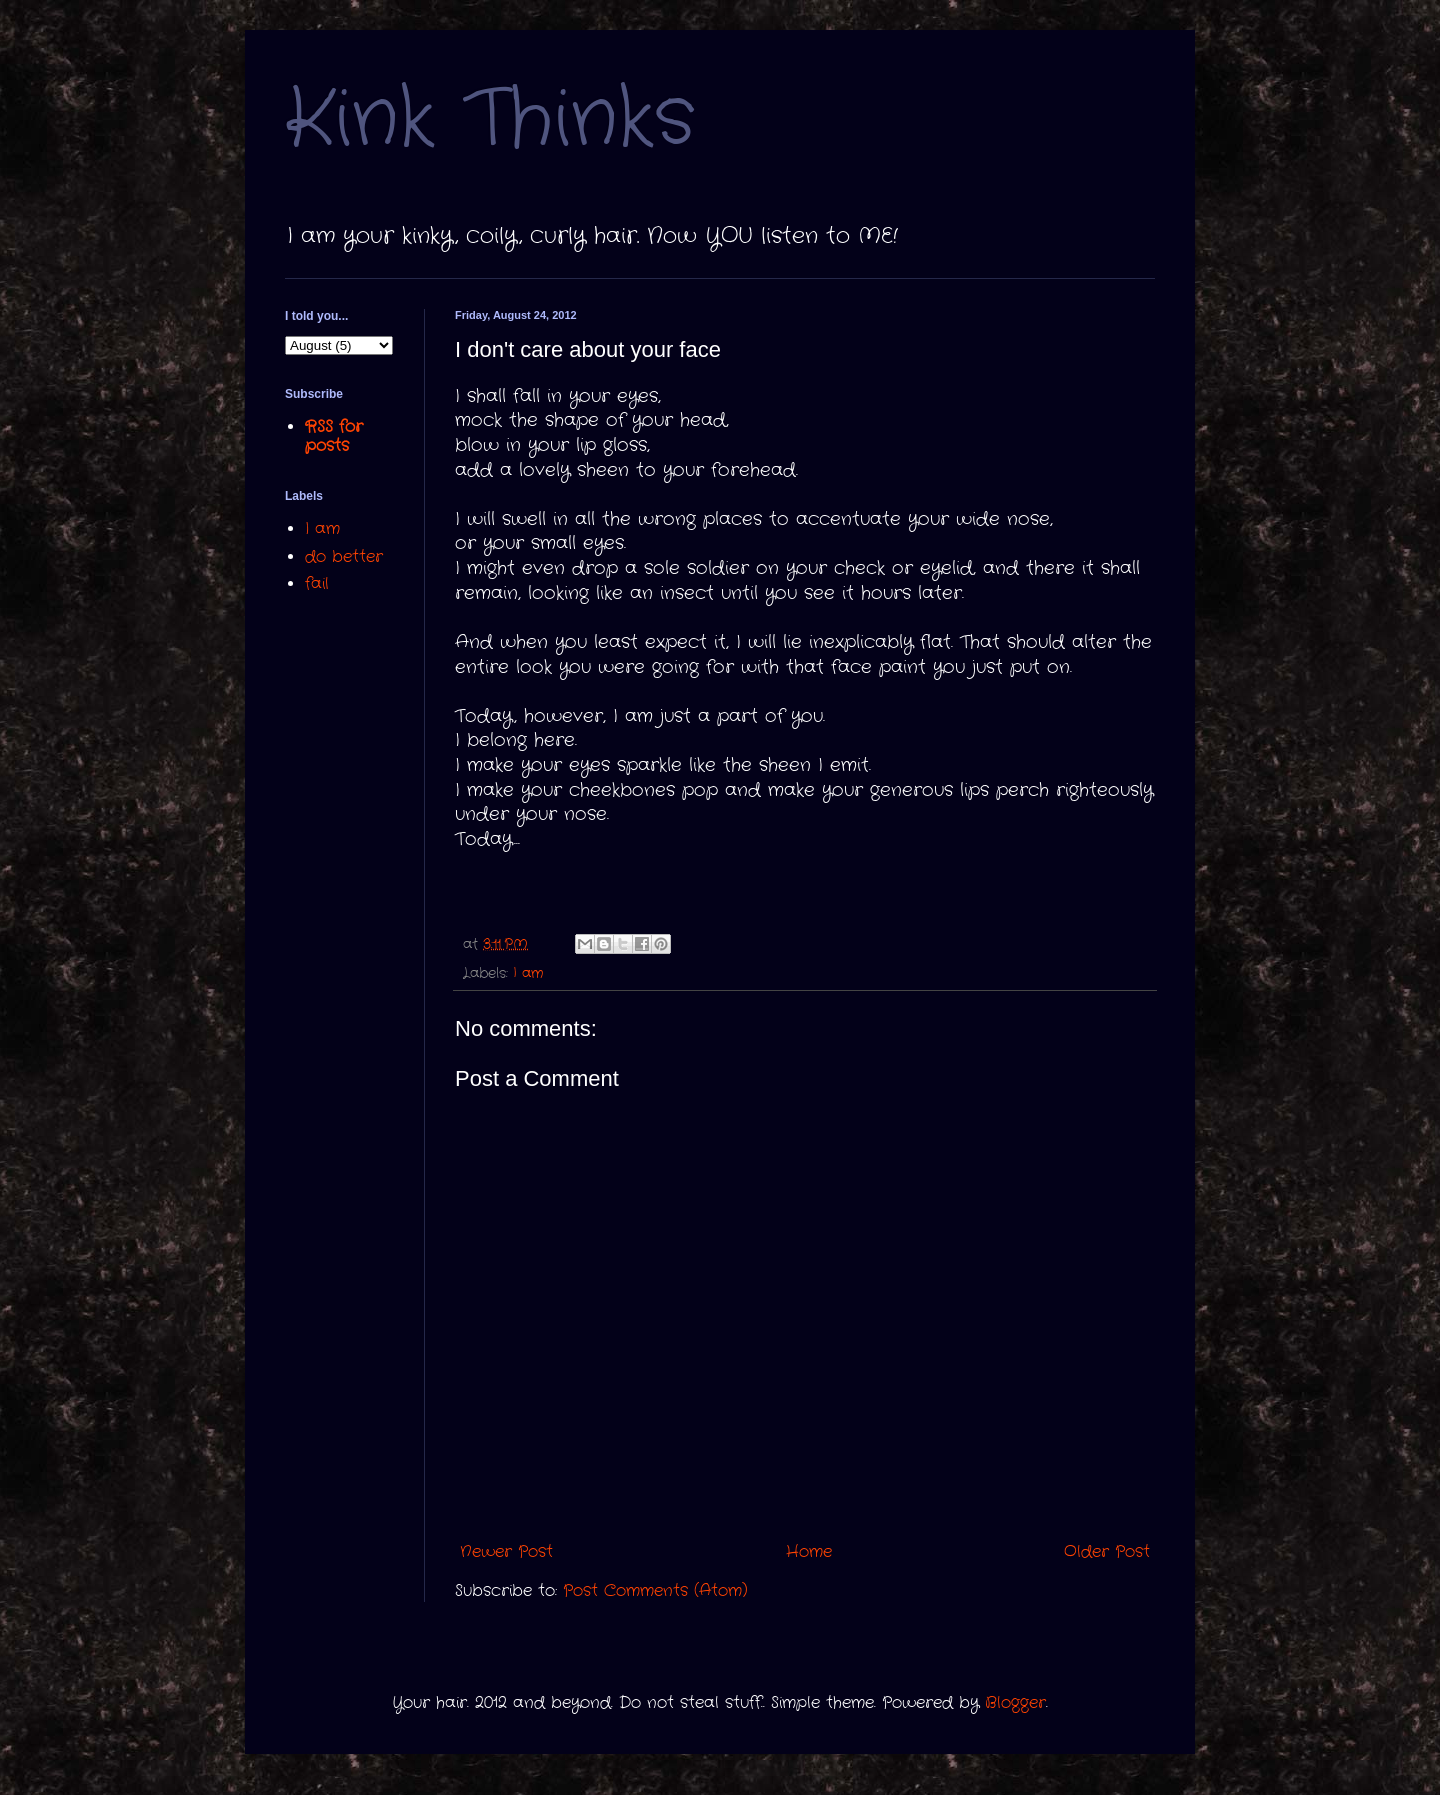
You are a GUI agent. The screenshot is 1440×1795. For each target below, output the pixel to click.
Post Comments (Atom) (655, 1590)
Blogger (1015, 1702)
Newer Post (506, 1551)
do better (344, 556)
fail (317, 583)
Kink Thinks (490, 120)
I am (528, 973)
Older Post (1107, 1551)
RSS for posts (334, 436)
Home (809, 1551)
